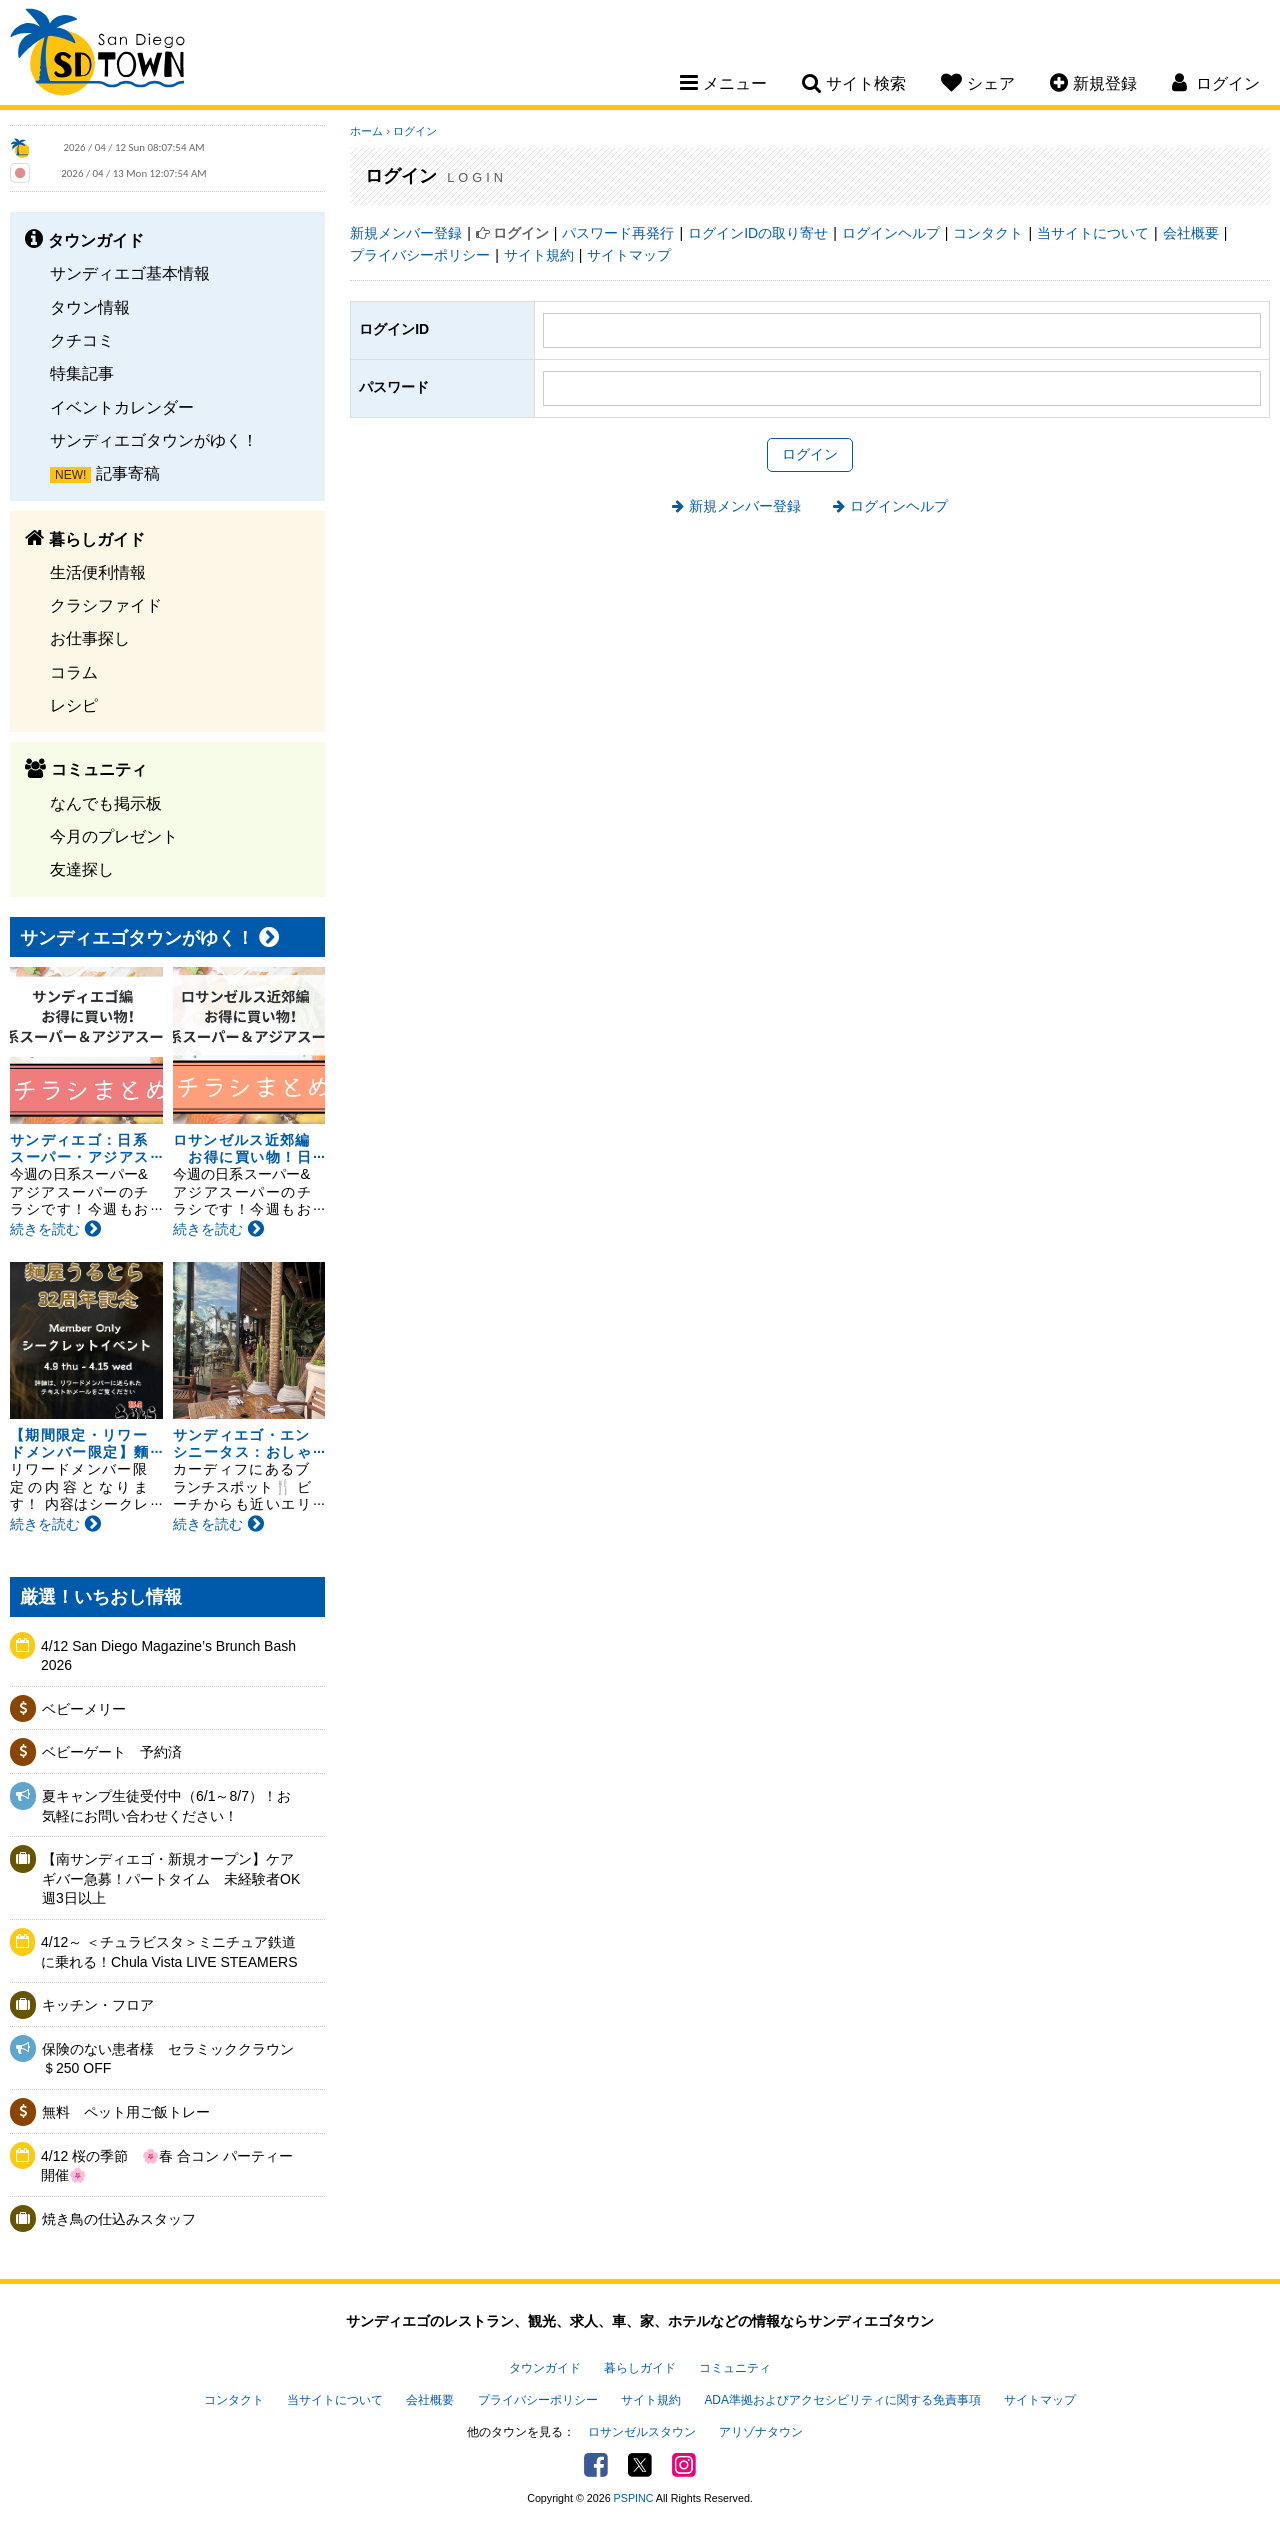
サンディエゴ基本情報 (130, 273)
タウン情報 (90, 307)
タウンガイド (545, 2368)
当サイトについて (1093, 233)
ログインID (394, 329)
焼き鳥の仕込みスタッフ (119, 2219)
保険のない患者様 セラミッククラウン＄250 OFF (168, 2059)
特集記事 (82, 373)
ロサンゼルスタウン (642, 2432)
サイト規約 (539, 255)
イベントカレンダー (122, 407)
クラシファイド (106, 605)
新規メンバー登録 (406, 233)
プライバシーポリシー (420, 255)
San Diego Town (97, 55)
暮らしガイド (640, 2368)
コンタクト (988, 233)
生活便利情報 (98, 572)
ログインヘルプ (891, 233)
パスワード (394, 387)
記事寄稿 (128, 473)
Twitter (640, 2465)
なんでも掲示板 (106, 803)
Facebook (596, 2465)
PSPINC (634, 2498)
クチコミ (82, 340)
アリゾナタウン (761, 2432)
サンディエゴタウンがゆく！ (154, 440)
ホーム (366, 131)
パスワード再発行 (618, 233)
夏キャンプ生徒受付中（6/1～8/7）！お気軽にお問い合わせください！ (166, 1806)
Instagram (684, 2465)
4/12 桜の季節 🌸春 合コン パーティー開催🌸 (167, 2166)
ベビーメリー (84, 1709)
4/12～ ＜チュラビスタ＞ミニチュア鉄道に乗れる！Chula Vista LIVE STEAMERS (169, 1952)
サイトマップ (629, 255)
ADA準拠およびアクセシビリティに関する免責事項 (842, 2400)
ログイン (415, 131)
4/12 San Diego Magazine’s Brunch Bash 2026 (168, 1656)
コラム (74, 672)
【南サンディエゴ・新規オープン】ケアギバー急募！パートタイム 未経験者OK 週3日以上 (172, 1878)
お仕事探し (90, 638)
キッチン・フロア (98, 2005)
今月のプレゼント (114, 836)
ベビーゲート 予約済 (112, 1752)
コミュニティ (735, 2368)
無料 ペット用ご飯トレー (126, 2112)
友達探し (82, 869)
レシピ (74, 705)
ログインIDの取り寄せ (758, 233)
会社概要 (1191, 233)
